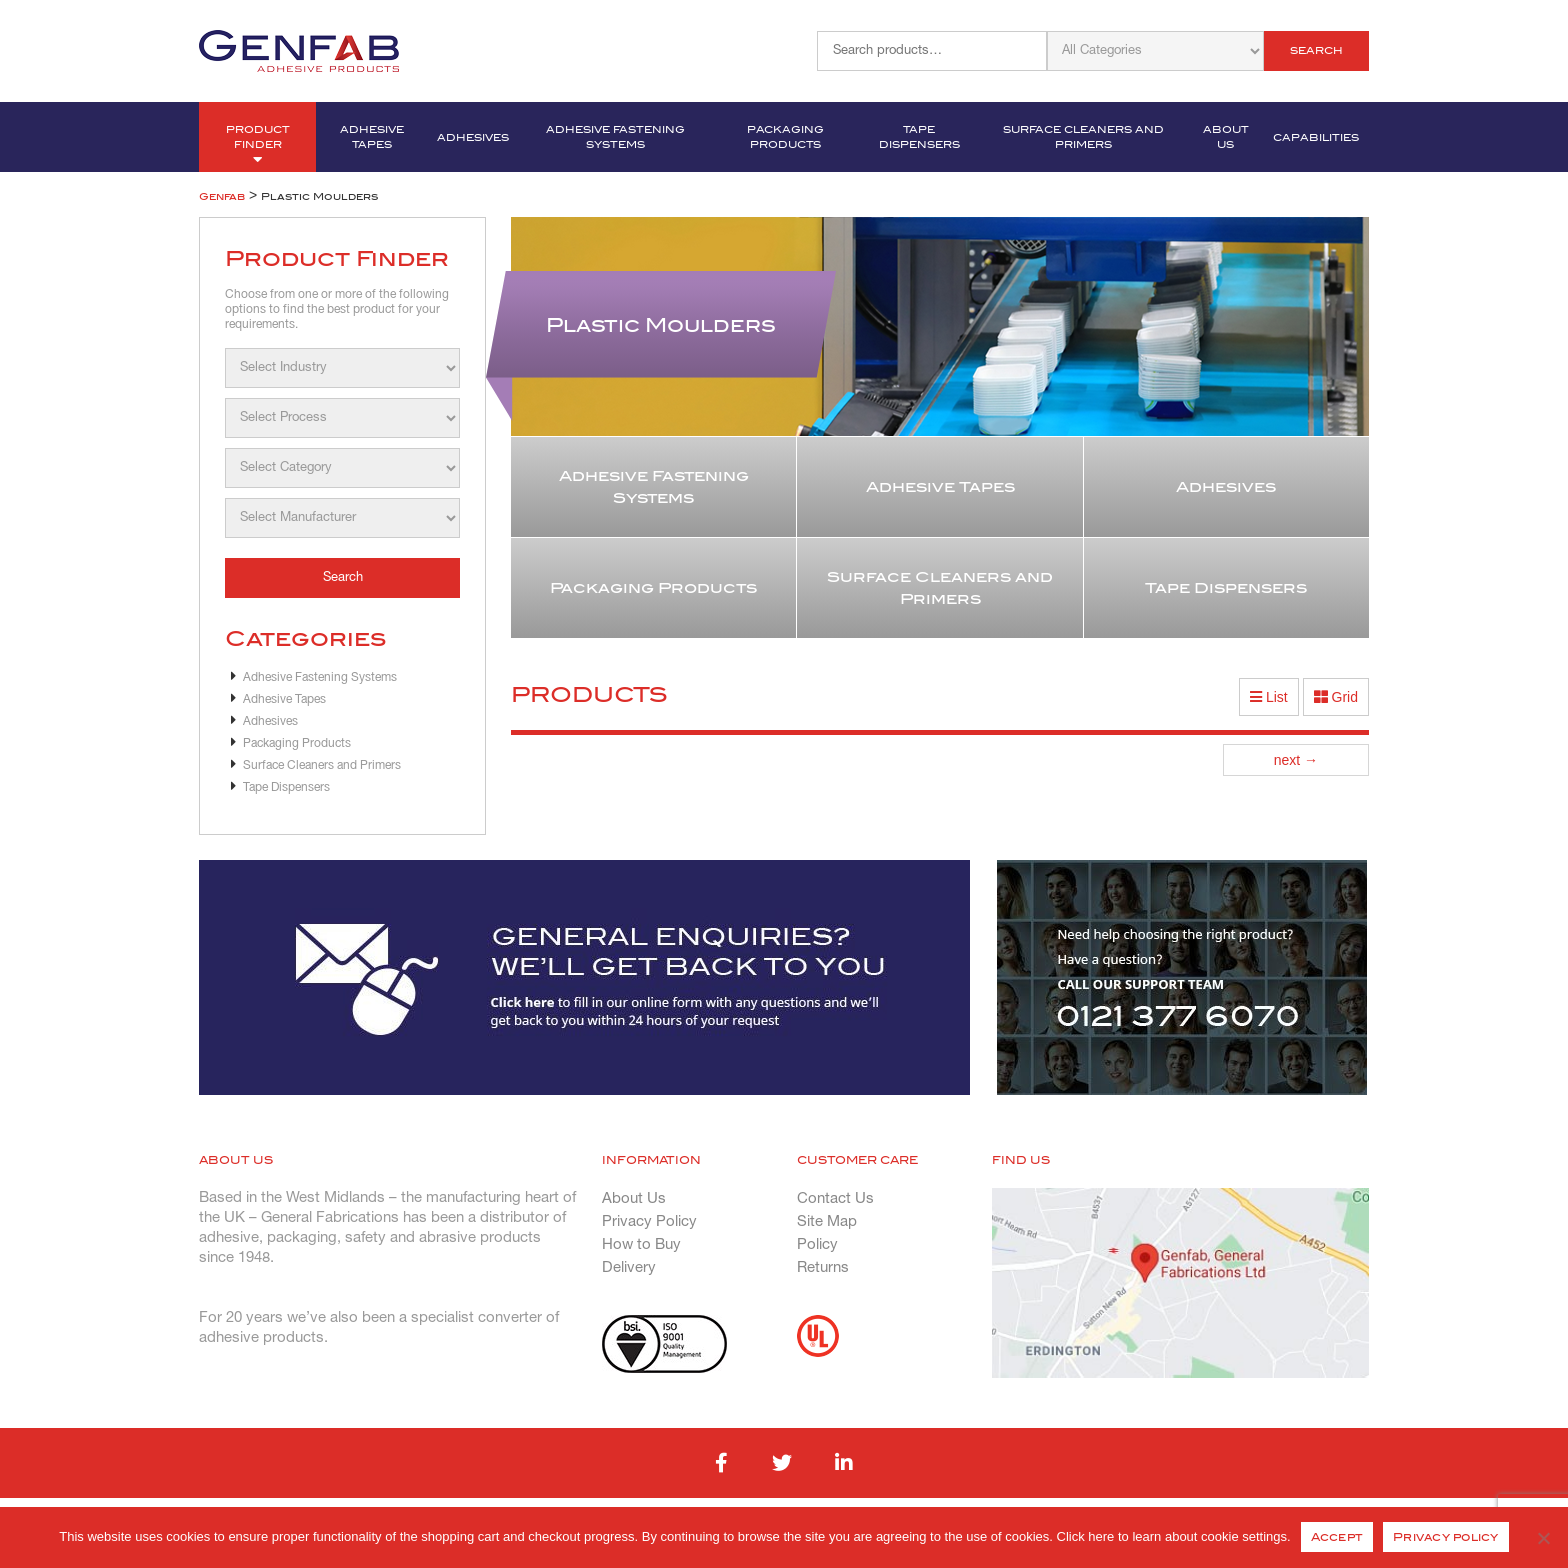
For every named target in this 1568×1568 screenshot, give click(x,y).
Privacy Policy (649, 1222)
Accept (1337, 1537)
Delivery (629, 1268)
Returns (823, 1268)
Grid (1336, 697)
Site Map (827, 1222)
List (1269, 697)
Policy (817, 1245)
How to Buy (641, 1245)
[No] (1543, 1538)
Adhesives (473, 137)
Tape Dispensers (919, 137)
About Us (1226, 137)
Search (1316, 50)
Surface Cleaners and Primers (1083, 137)
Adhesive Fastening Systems (615, 137)
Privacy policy (1446, 1537)
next (1296, 760)
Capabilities (1316, 137)
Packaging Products (785, 137)
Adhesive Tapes (372, 137)
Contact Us (835, 1199)
